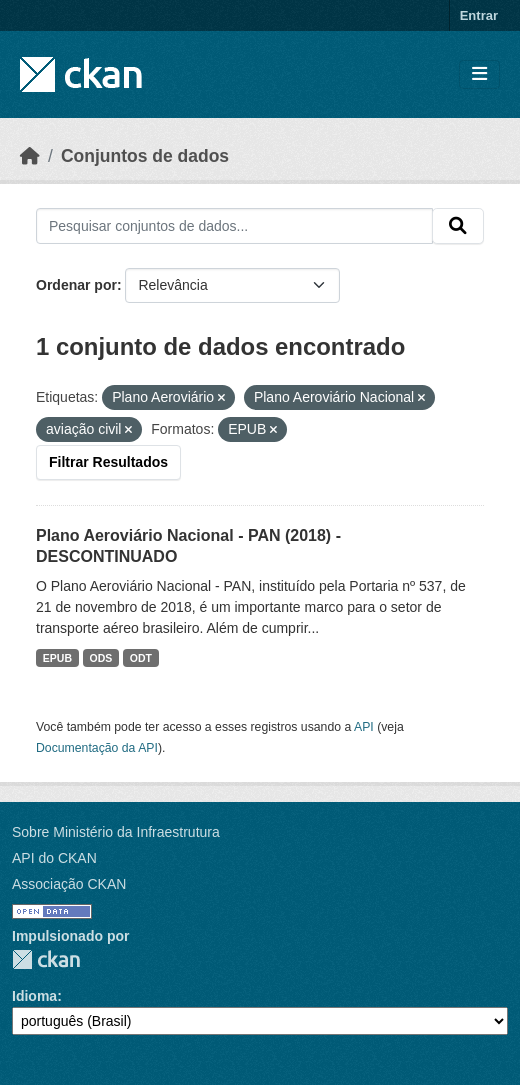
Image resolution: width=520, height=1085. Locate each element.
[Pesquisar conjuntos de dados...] (234, 226)
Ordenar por (76, 285)
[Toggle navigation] (479, 74)
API (364, 727)
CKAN (46, 959)
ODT (141, 658)
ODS (101, 658)
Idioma (34, 996)
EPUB (57, 658)
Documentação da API (97, 748)
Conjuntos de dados (145, 156)
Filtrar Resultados (108, 462)
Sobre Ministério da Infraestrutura (116, 832)
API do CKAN (54, 858)
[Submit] (458, 226)
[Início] (30, 156)
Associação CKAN (69, 884)
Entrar (479, 15)
